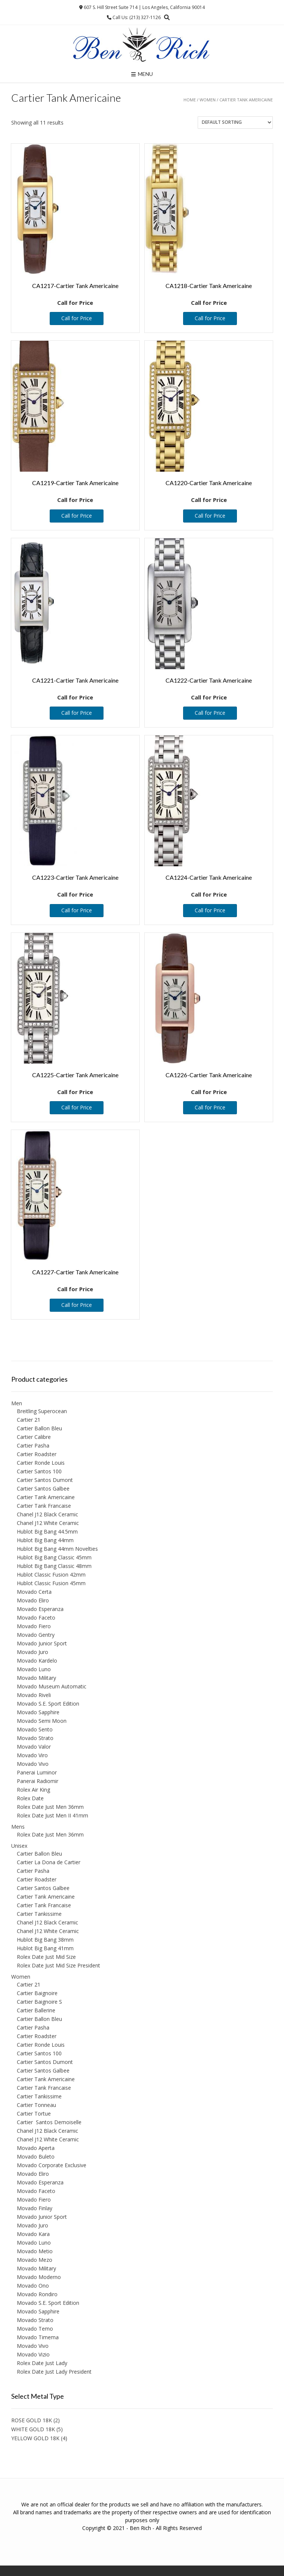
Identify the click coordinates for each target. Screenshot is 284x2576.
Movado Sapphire (38, 1712)
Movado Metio (35, 2251)
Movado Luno (34, 1669)
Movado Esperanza (40, 1608)
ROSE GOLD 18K (31, 2420)
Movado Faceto (36, 1617)
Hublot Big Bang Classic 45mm (54, 1557)
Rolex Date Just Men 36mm (50, 1806)
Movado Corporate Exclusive (51, 2165)
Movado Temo (35, 2328)
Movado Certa (34, 1591)
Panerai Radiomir (37, 1781)
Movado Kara (33, 2233)
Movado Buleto (36, 2156)
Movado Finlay (34, 2208)
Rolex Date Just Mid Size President (58, 1965)
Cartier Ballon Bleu (39, 1428)
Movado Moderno (39, 2277)
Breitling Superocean (42, 1411)
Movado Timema (38, 2337)
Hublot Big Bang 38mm (45, 1939)
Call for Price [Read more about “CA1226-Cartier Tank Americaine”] (210, 1107)
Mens (18, 1826)
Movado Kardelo (37, 1660)
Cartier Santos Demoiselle (49, 2122)
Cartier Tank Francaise (44, 1505)
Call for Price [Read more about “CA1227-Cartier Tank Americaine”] (76, 1304)
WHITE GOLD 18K (33, 2429)
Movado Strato (35, 1738)
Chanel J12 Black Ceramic (47, 1514)
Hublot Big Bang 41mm (45, 1948)
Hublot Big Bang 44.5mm (47, 1531)
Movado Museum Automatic (51, 1686)
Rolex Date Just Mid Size (46, 1956)
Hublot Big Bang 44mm (45, 1540)
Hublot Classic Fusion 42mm (51, 1574)
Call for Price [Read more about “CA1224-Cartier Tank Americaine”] (210, 910)
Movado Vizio (33, 2354)
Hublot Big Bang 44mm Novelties (57, 1548)
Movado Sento (35, 1729)
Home (189, 99)
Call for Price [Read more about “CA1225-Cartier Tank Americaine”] (76, 1107)
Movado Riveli (34, 1695)
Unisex (19, 1845)
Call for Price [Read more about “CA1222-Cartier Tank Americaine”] (210, 712)
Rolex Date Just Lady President (54, 2371)
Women (208, 99)
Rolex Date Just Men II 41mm (52, 1815)
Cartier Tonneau (36, 2104)
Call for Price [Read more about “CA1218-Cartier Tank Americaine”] (210, 318)
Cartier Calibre (34, 1436)
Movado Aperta (36, 2147)
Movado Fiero (34, 1626)
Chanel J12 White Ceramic (48, 1522)
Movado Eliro (33, 1600)
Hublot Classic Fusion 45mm (51, 1583)
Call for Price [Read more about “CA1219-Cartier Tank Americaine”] (76, 515)
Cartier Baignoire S (39, 2001)
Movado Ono (33, 2285)
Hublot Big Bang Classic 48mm (54, 1565)
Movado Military (36, 1677)
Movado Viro (32, 1755)
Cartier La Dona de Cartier (48, 1862)
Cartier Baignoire (37, 1993)
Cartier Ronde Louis (41, 1462)
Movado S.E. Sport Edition (48, 1703)
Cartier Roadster (36, 1454)
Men (16, 1403)
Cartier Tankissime (39, 1913)
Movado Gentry (36, 1634)
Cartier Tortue (34, 2113)
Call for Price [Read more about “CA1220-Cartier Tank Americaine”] (210, 515)
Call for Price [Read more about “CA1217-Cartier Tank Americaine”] (76, 318)
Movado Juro (32, 1651)
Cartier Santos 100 (39, 1471)
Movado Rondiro (37, 2294)
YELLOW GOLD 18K (35, 2438)
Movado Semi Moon (42, 1720)
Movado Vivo (33, 1763)
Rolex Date (30, 1798)
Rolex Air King (33, 1789)
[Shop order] (235, 122)
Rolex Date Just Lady (42, 2363)
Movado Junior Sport (42, 1643)
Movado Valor (34, 1746)
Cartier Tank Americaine (46, 1497)
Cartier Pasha (33, 1445)
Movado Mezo (34, 2259)
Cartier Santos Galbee (43, 1488)
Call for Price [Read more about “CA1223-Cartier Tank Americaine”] (76, 910)
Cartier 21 (28, 1419)
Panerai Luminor (37, 1772)
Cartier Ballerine (36, 2010)
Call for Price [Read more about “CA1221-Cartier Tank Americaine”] (76, 712)
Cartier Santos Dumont (45, 1479)
